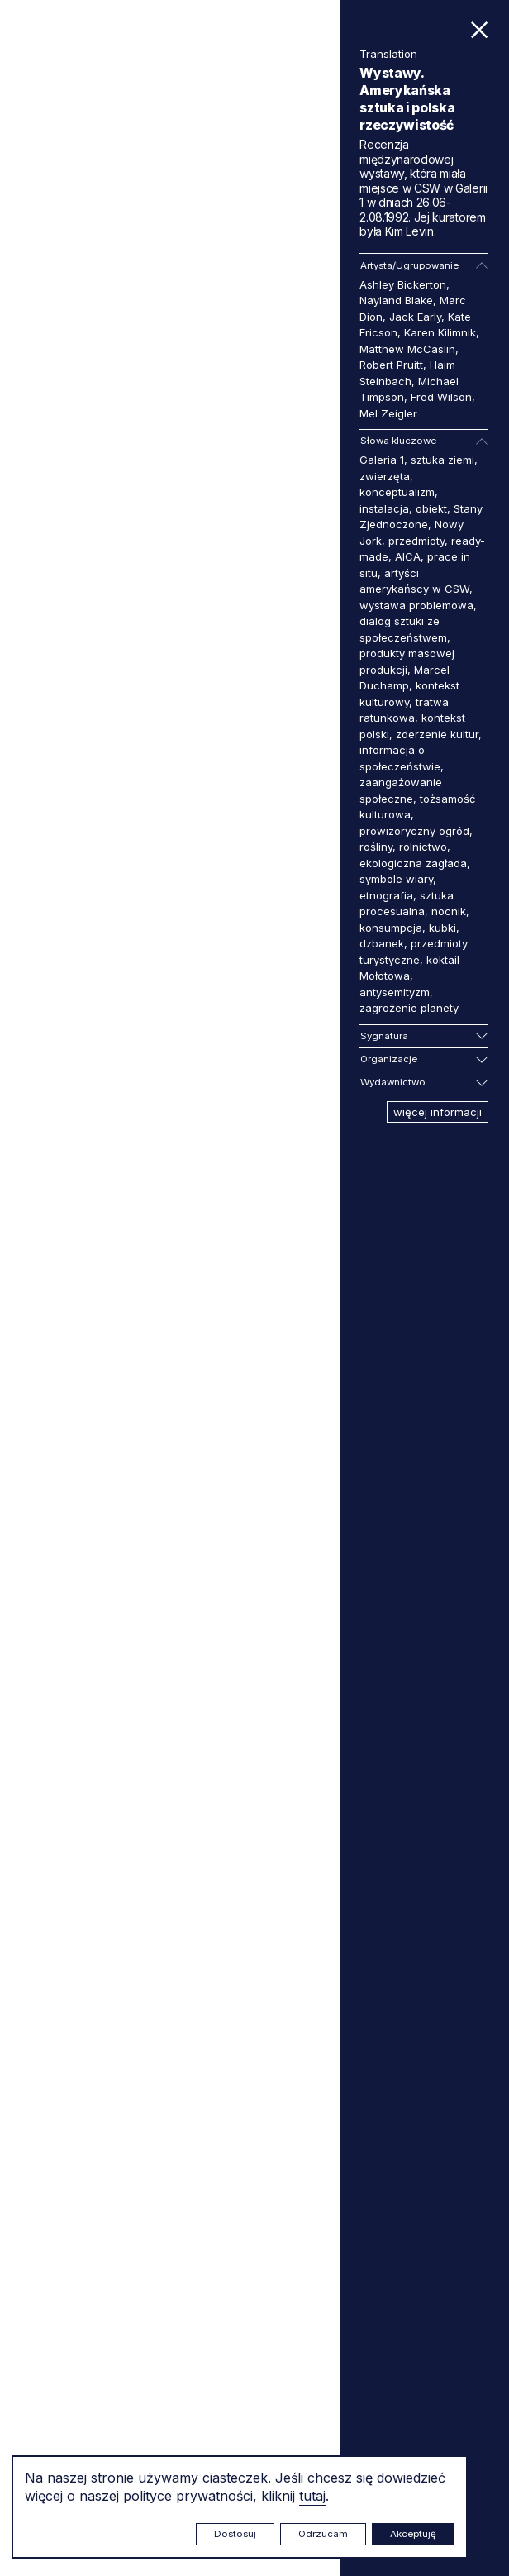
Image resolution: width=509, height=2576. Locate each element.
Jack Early (415, 316)
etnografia (386, 895)
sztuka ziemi (442, 459)
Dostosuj (235, 2534)
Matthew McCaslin (407, 348)
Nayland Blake (396, 300)
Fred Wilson (441, 396)
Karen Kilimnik (440, 332)
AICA (408, 556)
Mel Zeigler (388, 413)
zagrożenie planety (409, 1007)
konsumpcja (390, 927)
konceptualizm (397, 492)
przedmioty (416, 540)
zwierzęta (384, 476)
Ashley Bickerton (402, 284)
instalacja (384, 508)
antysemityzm (394, 992)
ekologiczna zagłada (413, 863)
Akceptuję (413, 2534)
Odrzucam (323, 2534)
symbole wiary (396, 878)
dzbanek (381, 943)
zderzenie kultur (437, 734)
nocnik (448, 911)
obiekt (431, 508)
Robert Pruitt (391, 364)
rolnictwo (423, 846)
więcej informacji (437, 1112)
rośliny (375, 846)
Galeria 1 (381, 459)
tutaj (312, 2496)
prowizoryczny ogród (414, 830)
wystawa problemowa (416, 605)
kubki (442, 927)
